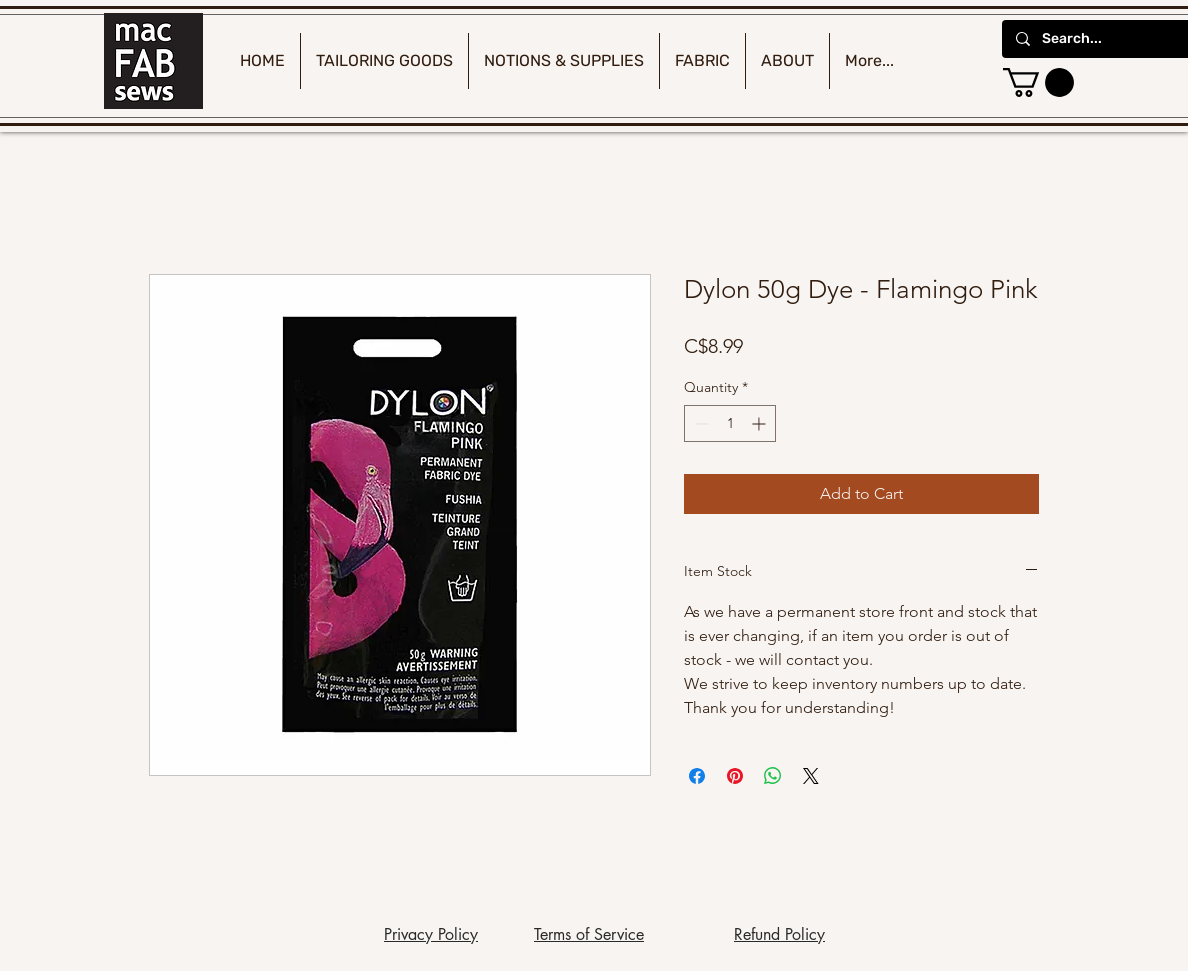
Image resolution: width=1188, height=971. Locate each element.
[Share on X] (811, 776)
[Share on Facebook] (697, 776)
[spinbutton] (730, 423)
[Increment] (760, 423)
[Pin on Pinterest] (735, 776)
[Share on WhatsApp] (773, 776)
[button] (1038, 82)
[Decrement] (699, 423)
